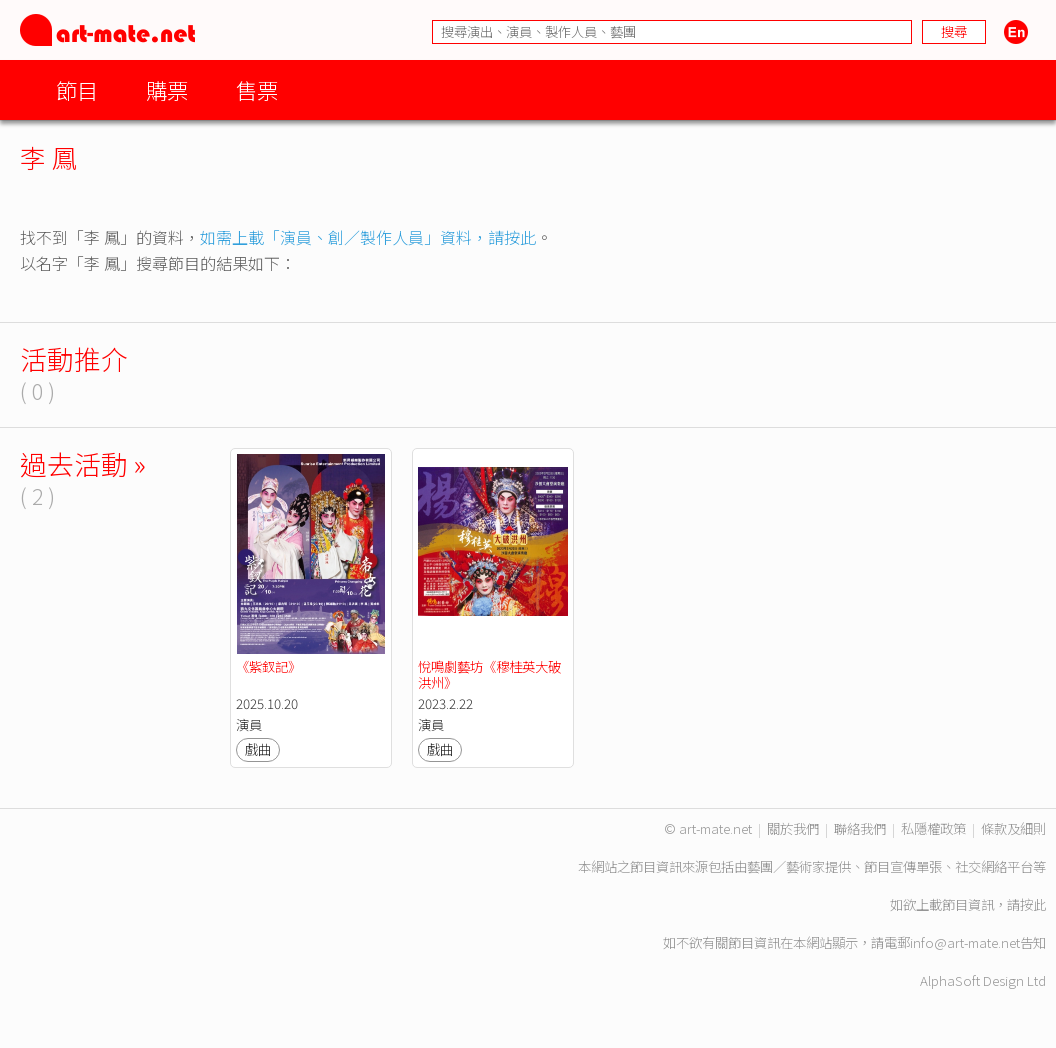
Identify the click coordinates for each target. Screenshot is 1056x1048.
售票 (257, 89)
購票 (167, 89)
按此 (1033, 904)
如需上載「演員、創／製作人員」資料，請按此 (368, 237)
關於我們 (793, 828)
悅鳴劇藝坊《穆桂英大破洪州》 (489, 674)
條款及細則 (1013, 828)
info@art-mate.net (965, 942)
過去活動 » (83, 463)
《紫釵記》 (268, 666)
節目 (77, 89)
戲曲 (258, 749)
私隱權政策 (933, 828)
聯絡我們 (860, 828)
